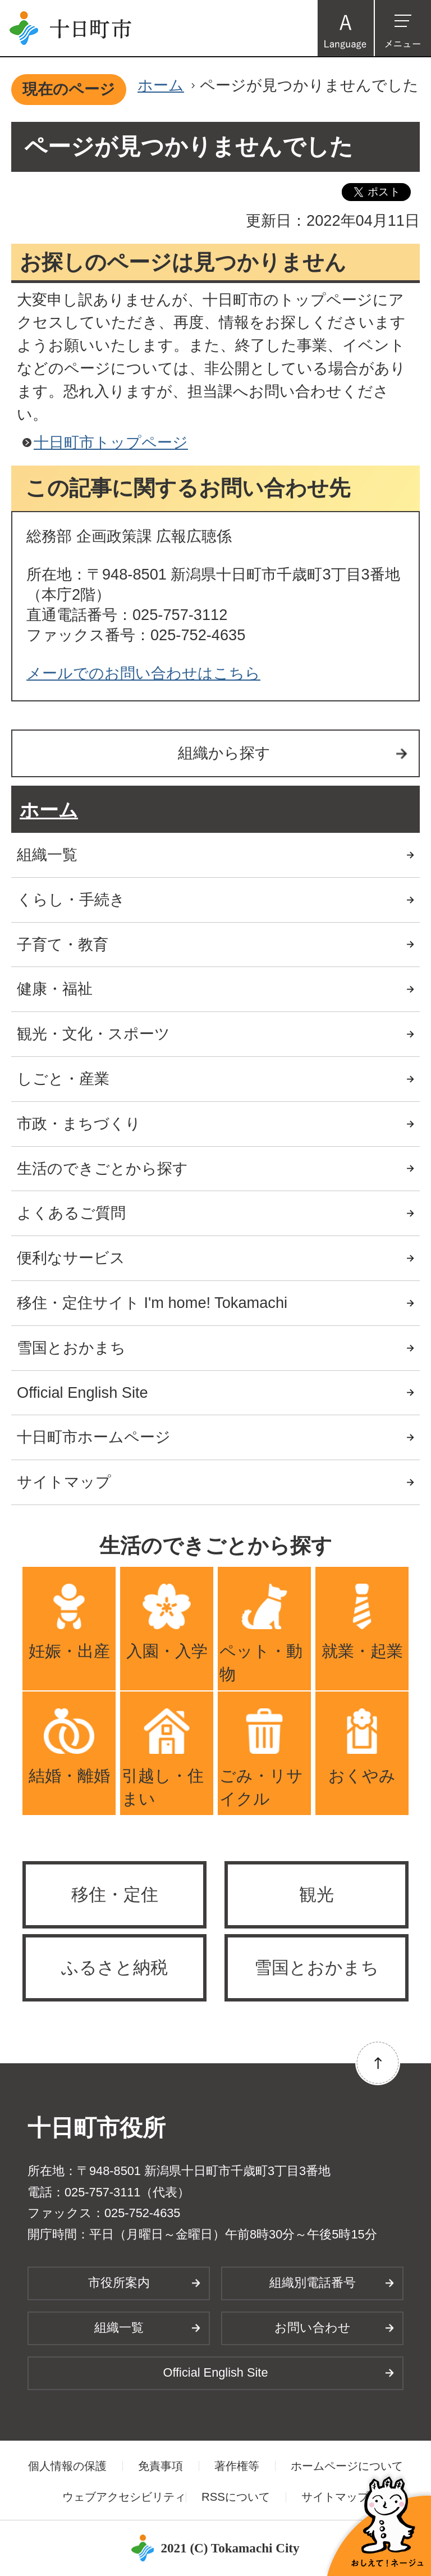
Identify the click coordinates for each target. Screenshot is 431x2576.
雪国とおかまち (71, 1347)
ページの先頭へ (377, 2062)
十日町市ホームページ (94, 1437)
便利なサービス (71, 1257)
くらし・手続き (71, 899)
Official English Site (82, 1392)
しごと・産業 (63, 1078)
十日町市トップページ (111, 442)
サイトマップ (64, 1481)
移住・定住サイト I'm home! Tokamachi (152, 1302)
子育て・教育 (62, 944)
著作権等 (236, 2466)
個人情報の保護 (67, 2466)
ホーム (160, 85)
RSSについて (235, 2497)
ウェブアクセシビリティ (124, 2497)
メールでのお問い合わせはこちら (143, 673)
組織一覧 (47, 854)
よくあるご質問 (71, 1212)
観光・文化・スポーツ (93, 1033)
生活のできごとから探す (102, 1168)
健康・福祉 (55, 988)
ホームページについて (347, 2466)
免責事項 (160, 2466)
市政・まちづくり (79, 1123)
